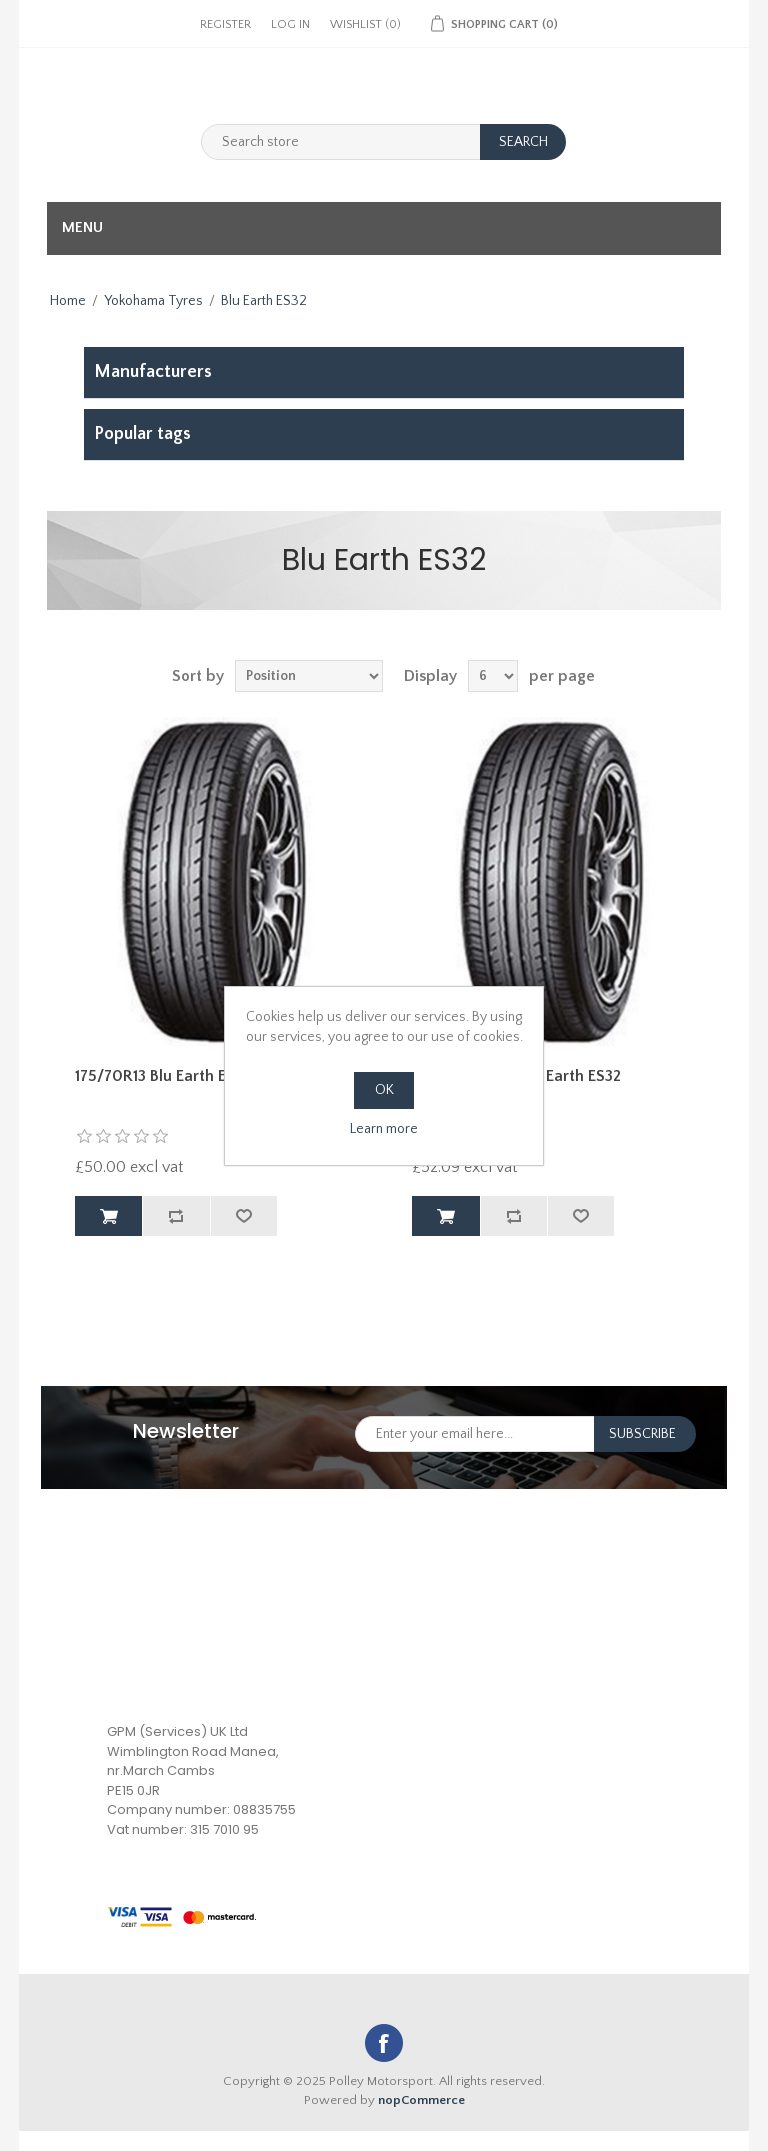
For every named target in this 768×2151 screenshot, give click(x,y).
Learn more (384, 1129)
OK (384, 1090)
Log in (290, 24)
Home (68, 301)
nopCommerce (421, 2100)
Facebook (384, 2043)
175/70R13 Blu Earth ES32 (163, 1076)
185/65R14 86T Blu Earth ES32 (516, 1076)
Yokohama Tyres (153, 301)
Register (225, 24)
